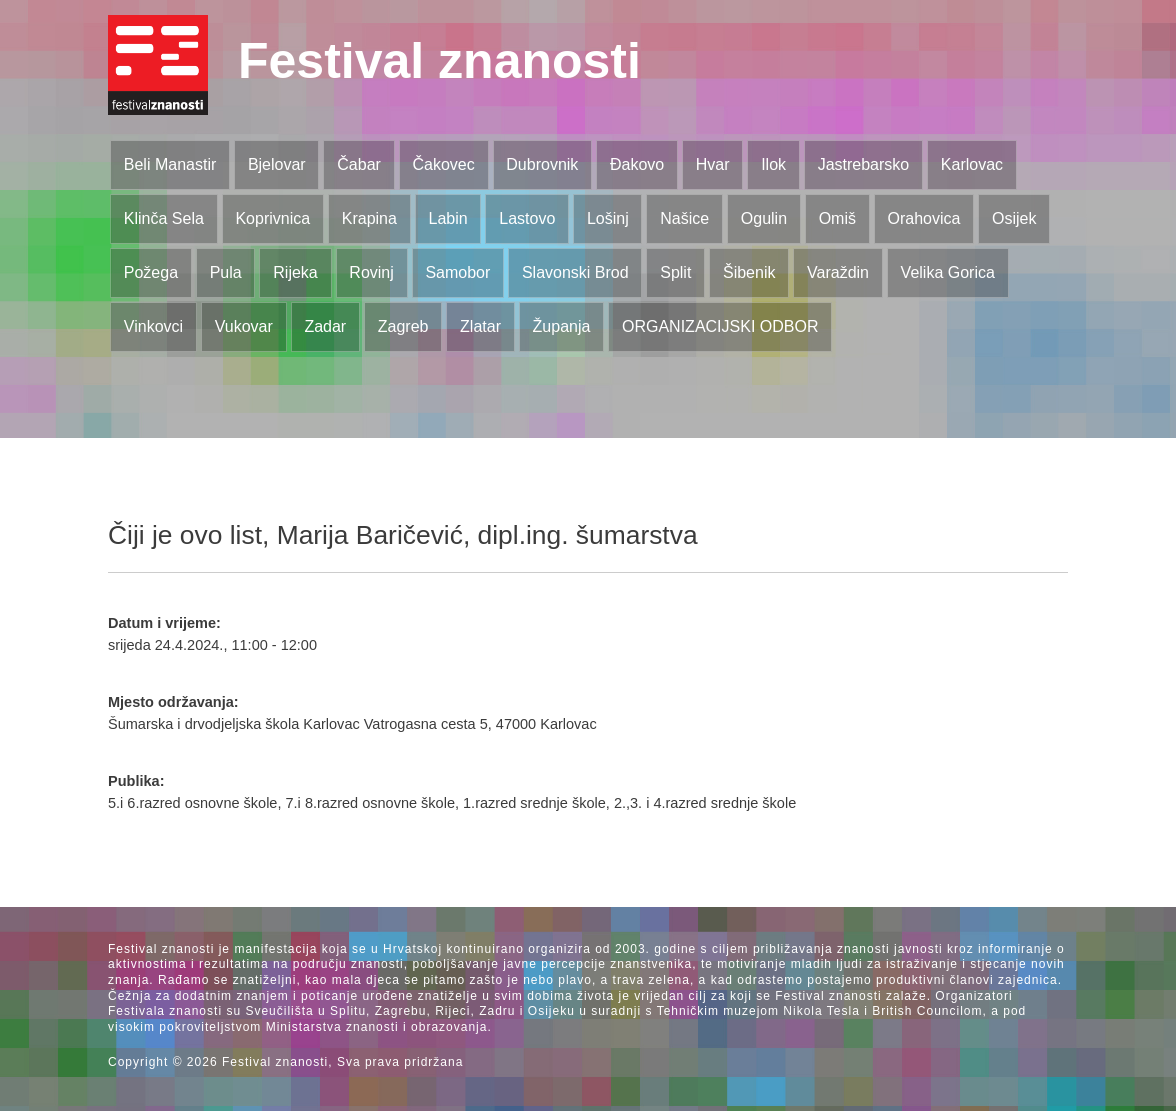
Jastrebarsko (864, 164)
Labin (447, 218)
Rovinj (371, 272)
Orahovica (924, 218)
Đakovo (637, 164)
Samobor (457, 272)
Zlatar (480, 326)
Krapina (369, 218)
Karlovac (972, 164)
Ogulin (764, 218)
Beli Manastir (170, 164)
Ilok (773, 164)
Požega (151, 272)
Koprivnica (272, 218)
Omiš (837, 218)
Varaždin (838, 272)
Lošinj (608, 218)
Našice (684, 218)
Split (675, 272)
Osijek (1014, 218)
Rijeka (295, 272)
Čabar (359, 164)
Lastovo (527, 218)
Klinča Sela (164, 218)
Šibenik (749, 272)
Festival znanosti (439, 61)
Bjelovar (277, 164)
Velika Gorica (948, 272)
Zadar (325, 326)
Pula (226, 272)
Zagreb (403, 326)
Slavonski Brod (575, 272)
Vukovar (244, 326)
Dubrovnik (542, 164)
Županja (562, 326)
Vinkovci (153, 326)
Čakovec (443, 164)
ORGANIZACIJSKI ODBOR (720, 326)
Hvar (713, 164)
